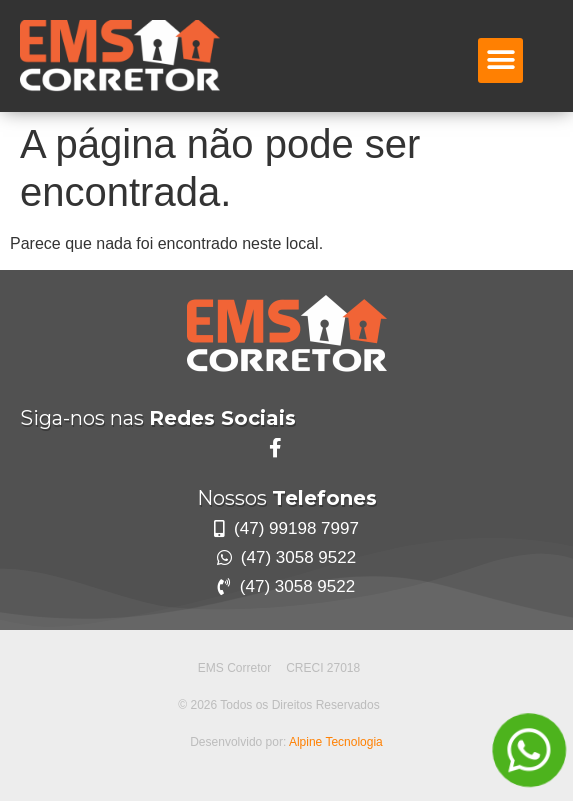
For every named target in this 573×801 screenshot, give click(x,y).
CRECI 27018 (323, 668)
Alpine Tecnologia (336, 742)
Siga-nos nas (158, 418)
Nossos (287, 498)
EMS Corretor (234, 668)
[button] (500, 60)
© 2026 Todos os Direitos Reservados (278, 705)
